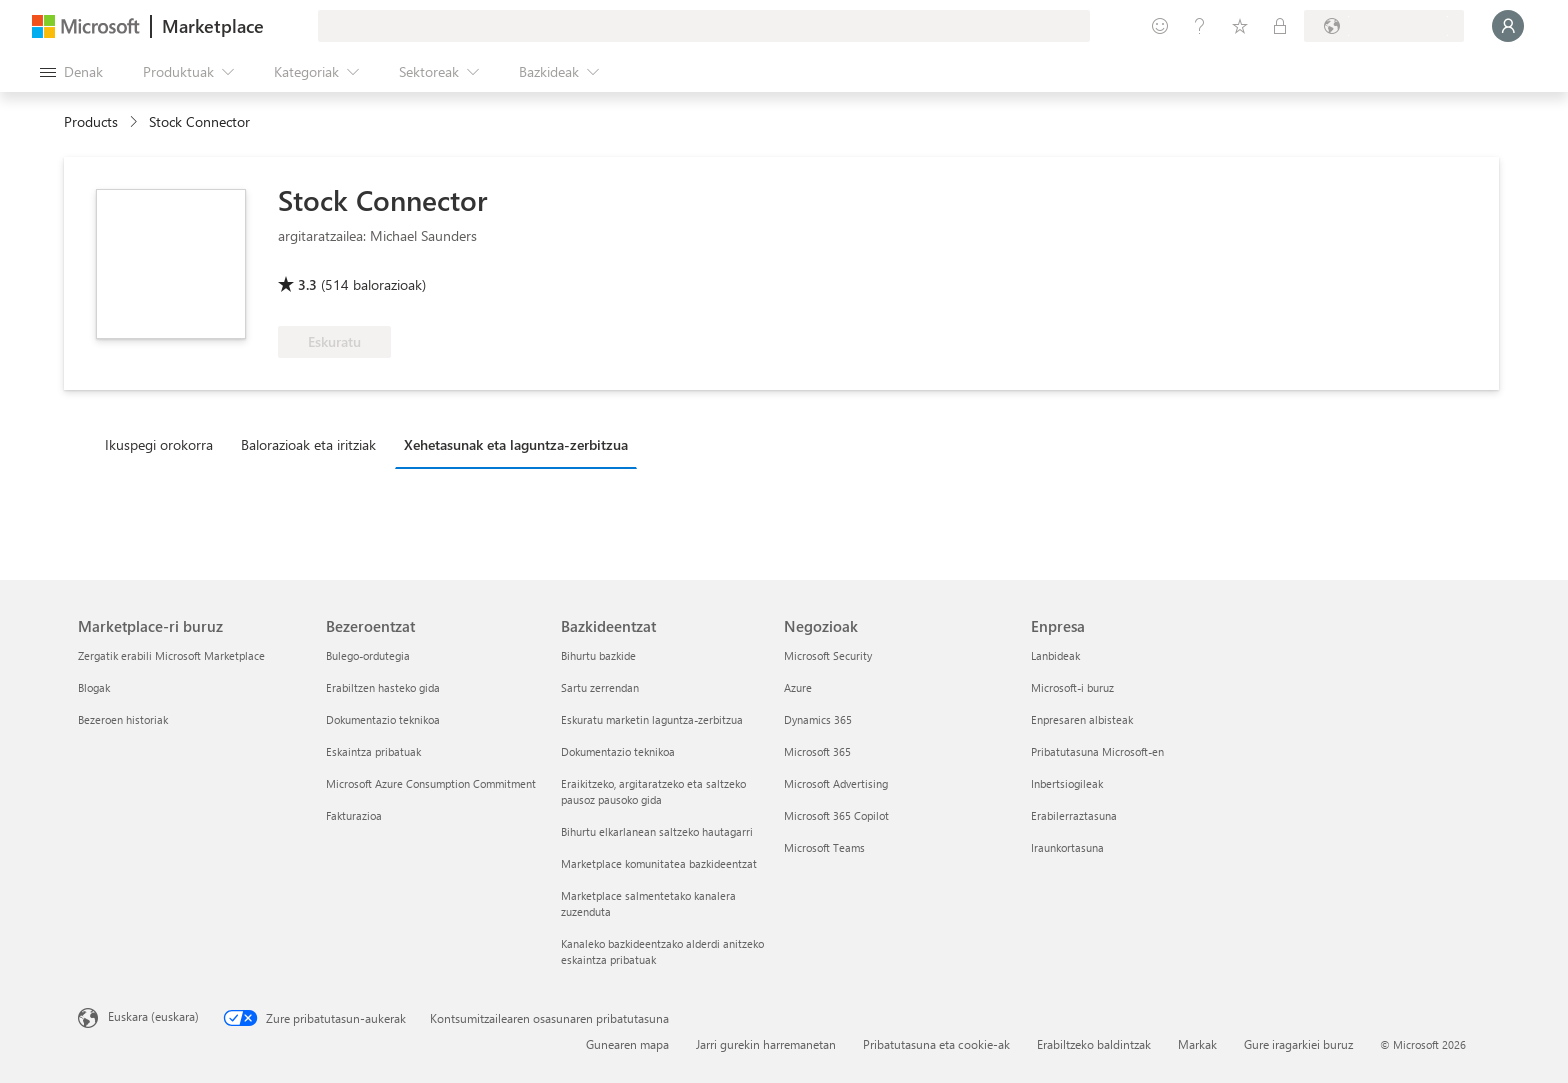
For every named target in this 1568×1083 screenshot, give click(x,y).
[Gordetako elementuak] (1240, 26)
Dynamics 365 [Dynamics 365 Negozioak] (818, 719)
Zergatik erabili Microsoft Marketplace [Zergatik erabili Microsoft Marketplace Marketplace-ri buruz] (171, 655)
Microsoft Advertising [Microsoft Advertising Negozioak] (836, 783)
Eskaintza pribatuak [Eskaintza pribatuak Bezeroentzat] (373, 751)
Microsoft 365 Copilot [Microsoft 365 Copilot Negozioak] (836, 815)
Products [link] (91, 121)
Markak (1197, 1044)
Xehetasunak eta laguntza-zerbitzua (516, 444)
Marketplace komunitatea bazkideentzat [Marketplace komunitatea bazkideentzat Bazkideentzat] (659, 863)
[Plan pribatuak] (1280, 26)
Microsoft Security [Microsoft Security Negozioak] (828, 655)
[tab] (164, 444)
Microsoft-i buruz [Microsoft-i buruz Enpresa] (1072, 687)
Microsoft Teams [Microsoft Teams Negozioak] (824, 847)
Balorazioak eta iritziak (308, 444)
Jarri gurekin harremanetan (766, 1044)
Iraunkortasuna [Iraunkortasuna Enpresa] (1067, 847)
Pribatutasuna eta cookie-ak (936, 1044)
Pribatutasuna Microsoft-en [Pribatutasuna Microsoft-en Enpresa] (1097, 751)
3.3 (307, 284)
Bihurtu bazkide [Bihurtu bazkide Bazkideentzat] (598, 655)
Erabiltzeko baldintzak (1094, 1044)
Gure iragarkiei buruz (1298, 1044)
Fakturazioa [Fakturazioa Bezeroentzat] (354, 815)
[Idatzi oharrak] (1160, 26)
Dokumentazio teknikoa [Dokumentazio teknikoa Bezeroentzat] (383, 719)
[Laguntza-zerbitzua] (1200, 26)
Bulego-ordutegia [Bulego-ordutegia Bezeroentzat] (368, 655)
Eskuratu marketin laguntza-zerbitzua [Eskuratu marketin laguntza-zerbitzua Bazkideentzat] (652, 719)
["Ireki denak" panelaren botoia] (71, 72)
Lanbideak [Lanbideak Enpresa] (1055, 655)
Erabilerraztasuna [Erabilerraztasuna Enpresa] (1074, 815)
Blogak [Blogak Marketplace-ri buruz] (94, 687)
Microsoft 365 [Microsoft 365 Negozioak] (817, 751)
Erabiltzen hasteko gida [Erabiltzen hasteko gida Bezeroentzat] (383, 687)
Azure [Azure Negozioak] (798, 687)
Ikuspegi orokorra (159, 444)
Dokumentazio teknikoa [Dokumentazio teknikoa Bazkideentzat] (618, 751)
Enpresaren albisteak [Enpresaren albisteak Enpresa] (1082, 719)
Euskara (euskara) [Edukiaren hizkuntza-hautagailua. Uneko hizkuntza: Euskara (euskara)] (153, 1016)
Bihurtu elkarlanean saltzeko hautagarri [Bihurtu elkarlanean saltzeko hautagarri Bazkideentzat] (657, 831)
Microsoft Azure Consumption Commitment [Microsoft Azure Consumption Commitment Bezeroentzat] (431, 783)
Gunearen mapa (627, 1044)
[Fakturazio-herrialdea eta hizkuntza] (1384, 26)
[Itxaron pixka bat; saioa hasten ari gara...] (1508, 26)
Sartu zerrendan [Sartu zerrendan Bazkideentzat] (600, 687)
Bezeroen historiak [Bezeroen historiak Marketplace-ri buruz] (123, 719)
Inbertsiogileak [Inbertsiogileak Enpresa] (1067, 783)
